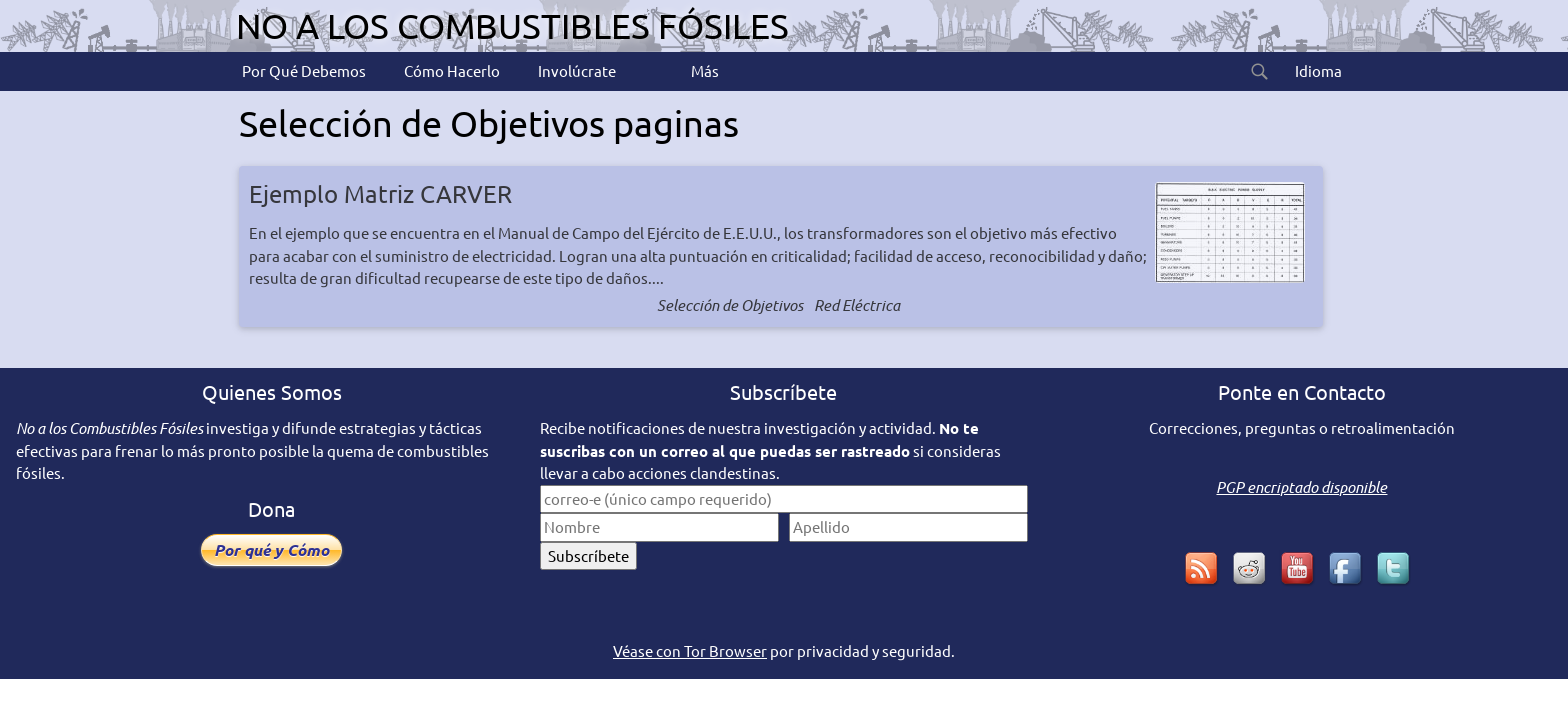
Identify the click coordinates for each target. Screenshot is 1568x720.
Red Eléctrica (857, 305)
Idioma (1317, 70)
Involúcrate (575, 70)
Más (703, 70)
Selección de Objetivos (730, 305)
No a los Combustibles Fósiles (512, 25)
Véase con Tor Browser (690, 650)
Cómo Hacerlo (450, 70)
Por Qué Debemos (302, 70)
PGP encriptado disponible (1301, 487)
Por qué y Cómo (271, 549)
